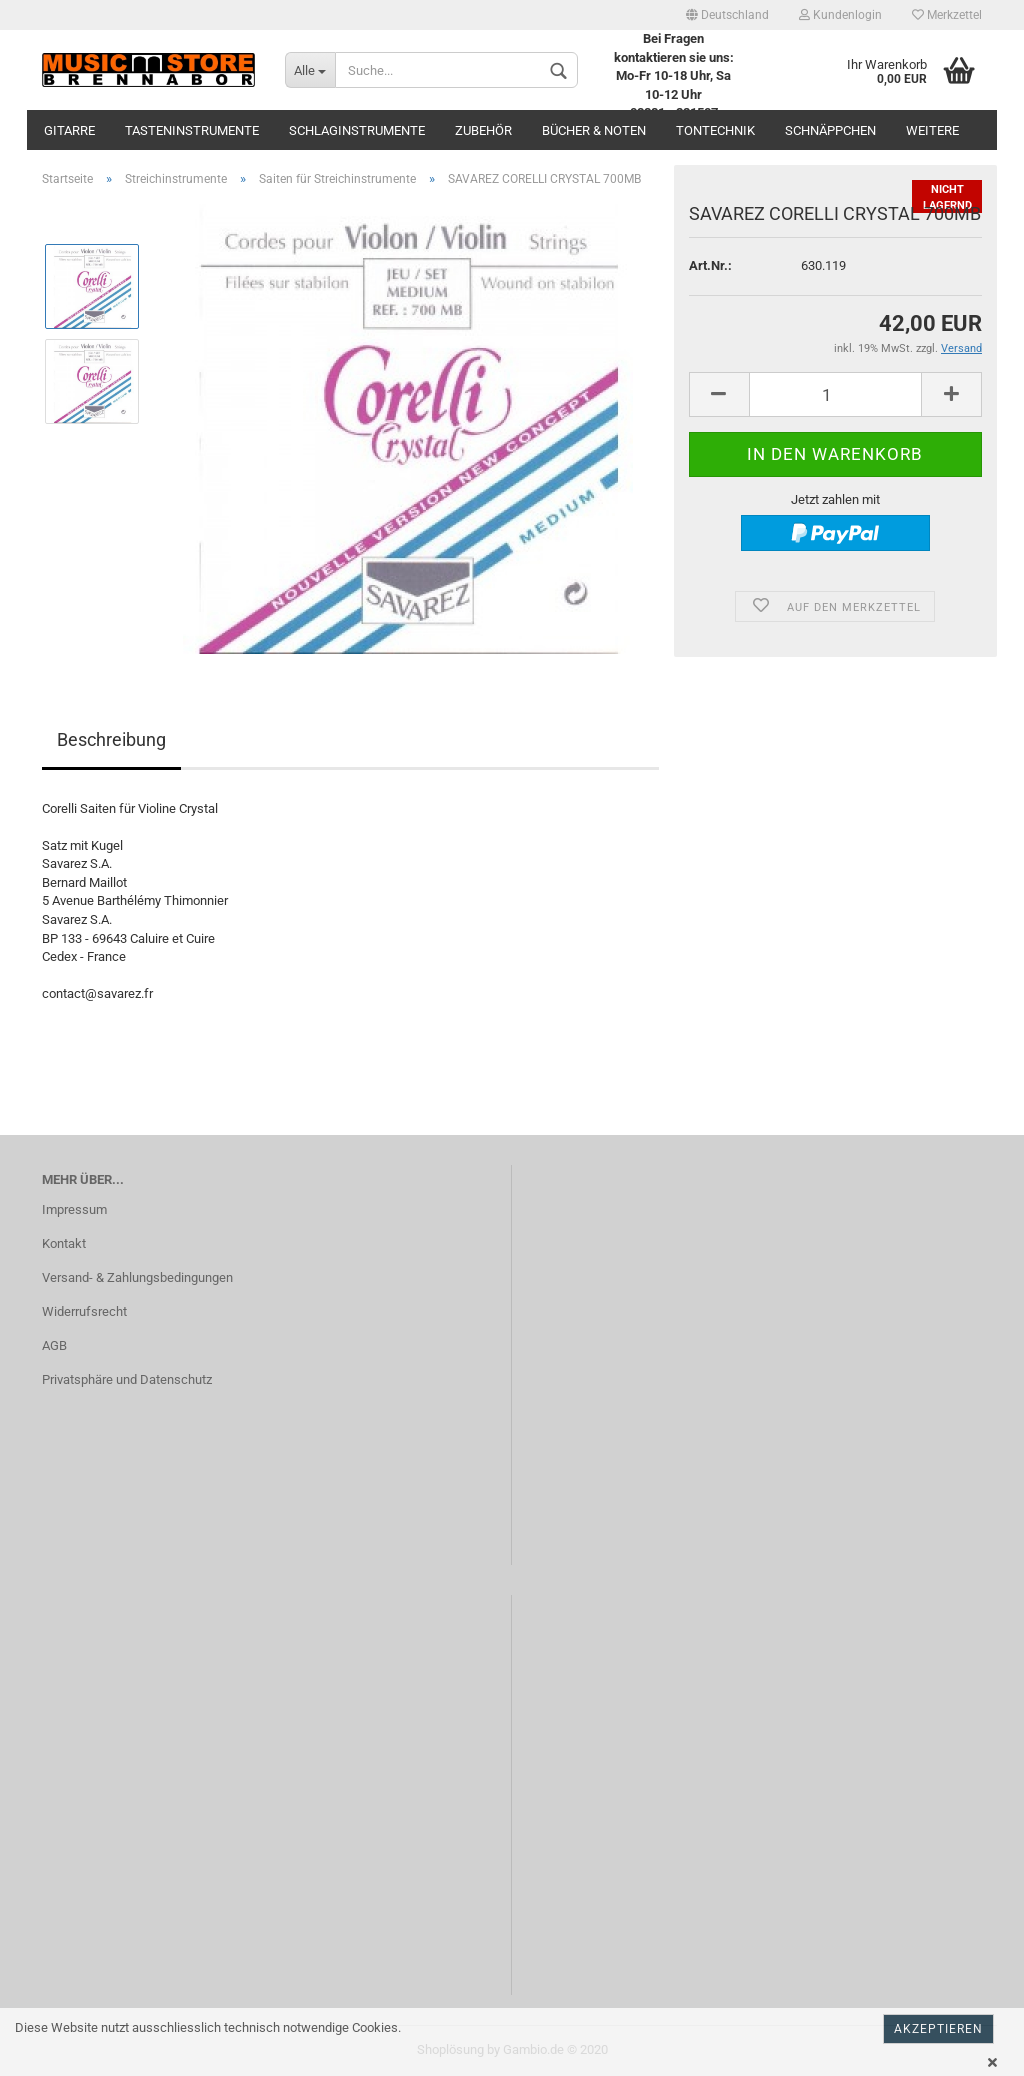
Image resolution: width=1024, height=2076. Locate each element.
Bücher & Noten (594, 130)
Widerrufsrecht (84, 1311)
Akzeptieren (938, 2029)
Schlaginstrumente (357, 130)
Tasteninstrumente (192, 130)
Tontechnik (715, 130)
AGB (54, 1345)
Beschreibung (111, 739)
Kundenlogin (840, 15)
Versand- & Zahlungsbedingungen (137, 1277)
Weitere (932, 130)
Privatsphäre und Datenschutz (127, 1379)
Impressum (74, 1209)
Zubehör (483, 130)
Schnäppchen (830, 130)
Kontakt (64, 1243)
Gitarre (69, 130)
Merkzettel (947, 15)
